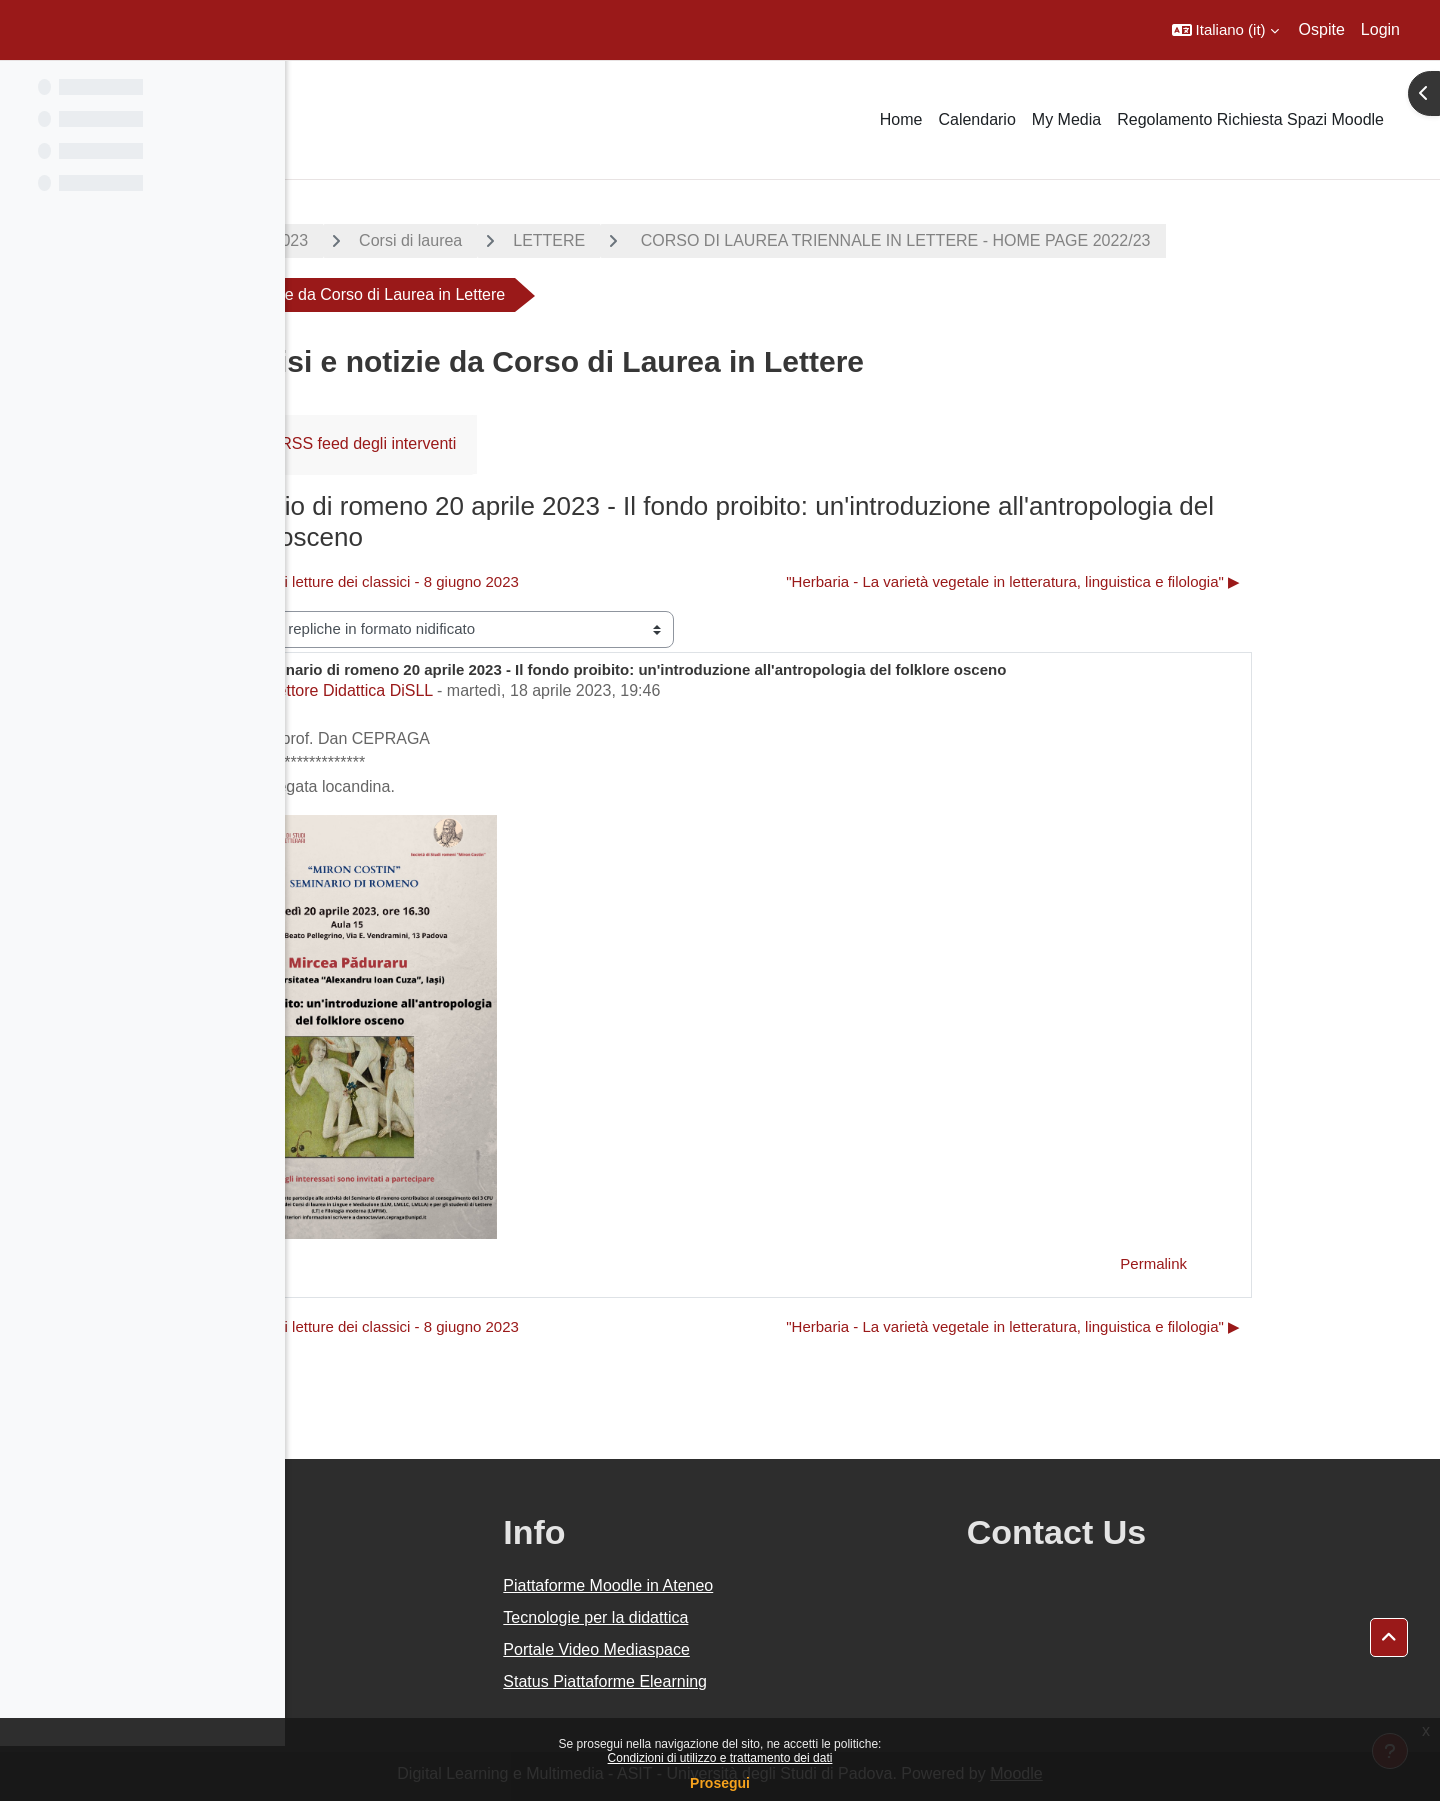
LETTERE (692, 240)
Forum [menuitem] (359, 443)
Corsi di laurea (553, 240)
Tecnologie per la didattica (785, 1617)
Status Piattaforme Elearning (795, 1681)
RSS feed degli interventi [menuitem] (511, 443)
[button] (1225, 30)
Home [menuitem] (901, 119)
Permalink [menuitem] (1296, 1263)
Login (1380, 29)
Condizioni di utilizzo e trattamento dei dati (720, 1758)
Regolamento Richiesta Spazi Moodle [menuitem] (1250, 119)
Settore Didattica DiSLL (492, 690)
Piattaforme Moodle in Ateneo (798, 1585)
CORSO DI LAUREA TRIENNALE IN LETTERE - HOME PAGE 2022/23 (1036, 240)
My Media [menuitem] (1066, 119)
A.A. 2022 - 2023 (391, 240)
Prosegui (720, 1783)
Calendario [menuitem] (976, 119)
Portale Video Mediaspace (786, 1649)
